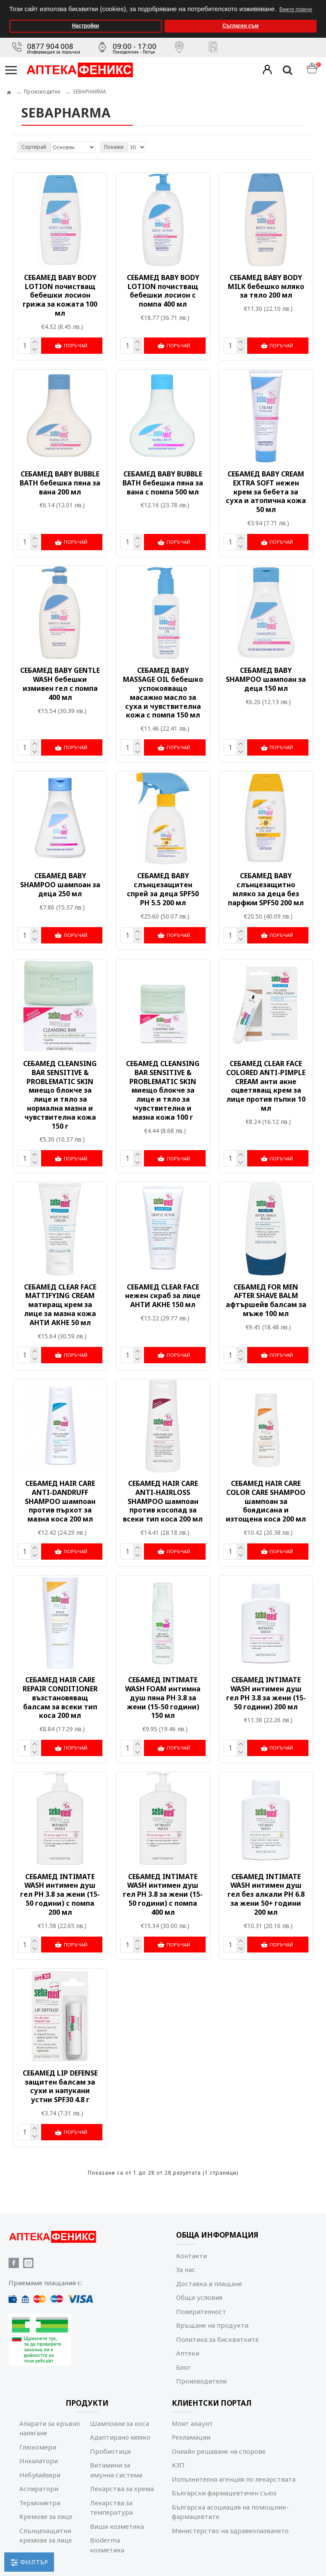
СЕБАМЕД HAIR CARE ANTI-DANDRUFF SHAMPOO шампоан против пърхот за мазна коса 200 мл (60, 1498)
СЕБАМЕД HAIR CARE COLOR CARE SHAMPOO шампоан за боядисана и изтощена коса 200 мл (266, 1498)
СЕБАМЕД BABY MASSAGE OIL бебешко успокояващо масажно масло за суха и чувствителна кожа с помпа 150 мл (163, 692)
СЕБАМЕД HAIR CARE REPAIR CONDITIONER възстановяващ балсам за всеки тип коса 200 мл (60, 1694)
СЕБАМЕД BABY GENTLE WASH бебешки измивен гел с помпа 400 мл (60, 683)
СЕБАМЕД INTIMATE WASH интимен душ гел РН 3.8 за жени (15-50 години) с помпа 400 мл (163, 1891)
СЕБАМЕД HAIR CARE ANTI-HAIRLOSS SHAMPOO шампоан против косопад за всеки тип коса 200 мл (163, 1498)
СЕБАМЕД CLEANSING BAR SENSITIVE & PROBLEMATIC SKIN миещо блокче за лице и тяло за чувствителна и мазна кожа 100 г (163, 1089)
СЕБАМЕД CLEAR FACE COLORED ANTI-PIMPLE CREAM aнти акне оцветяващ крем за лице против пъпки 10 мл (265, 1084)
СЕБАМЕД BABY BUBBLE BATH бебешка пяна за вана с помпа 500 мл (163, 482)
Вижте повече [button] (295, 9)
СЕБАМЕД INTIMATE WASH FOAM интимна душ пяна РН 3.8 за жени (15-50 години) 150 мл (162, 1694)
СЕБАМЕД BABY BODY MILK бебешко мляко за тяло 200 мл (266, 286)
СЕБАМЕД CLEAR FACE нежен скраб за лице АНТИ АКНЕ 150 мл (162, 1293)
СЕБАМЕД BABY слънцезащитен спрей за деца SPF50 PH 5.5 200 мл (163, 888)
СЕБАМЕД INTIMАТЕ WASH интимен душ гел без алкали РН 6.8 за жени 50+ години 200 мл (266, 1891)
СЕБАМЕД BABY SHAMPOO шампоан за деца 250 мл (60, 883)
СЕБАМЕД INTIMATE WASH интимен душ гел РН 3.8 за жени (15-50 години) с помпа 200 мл (60, 1891)
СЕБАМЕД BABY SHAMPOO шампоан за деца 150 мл (266, 678)
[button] (317, 3)
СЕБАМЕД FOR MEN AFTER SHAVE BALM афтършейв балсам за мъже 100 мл (266, 1298)
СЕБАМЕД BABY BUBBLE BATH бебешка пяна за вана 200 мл (60, 482)
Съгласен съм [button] (240, 26)
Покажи (113, 147)
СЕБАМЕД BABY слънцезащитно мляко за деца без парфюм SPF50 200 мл (266, 888)
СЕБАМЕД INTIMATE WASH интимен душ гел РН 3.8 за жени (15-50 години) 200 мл (266, 1690)
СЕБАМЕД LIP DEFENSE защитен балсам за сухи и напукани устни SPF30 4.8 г (60, 2082)
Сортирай (33, 147)
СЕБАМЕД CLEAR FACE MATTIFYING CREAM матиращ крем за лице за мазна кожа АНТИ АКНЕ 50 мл (60, 1302)
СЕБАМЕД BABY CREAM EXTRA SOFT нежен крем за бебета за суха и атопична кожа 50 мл (266, 491)
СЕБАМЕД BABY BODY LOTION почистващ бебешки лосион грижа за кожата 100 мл (60, 295)
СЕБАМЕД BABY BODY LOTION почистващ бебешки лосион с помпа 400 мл (163, 291)
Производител (42, 91)
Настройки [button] (85, 26)
